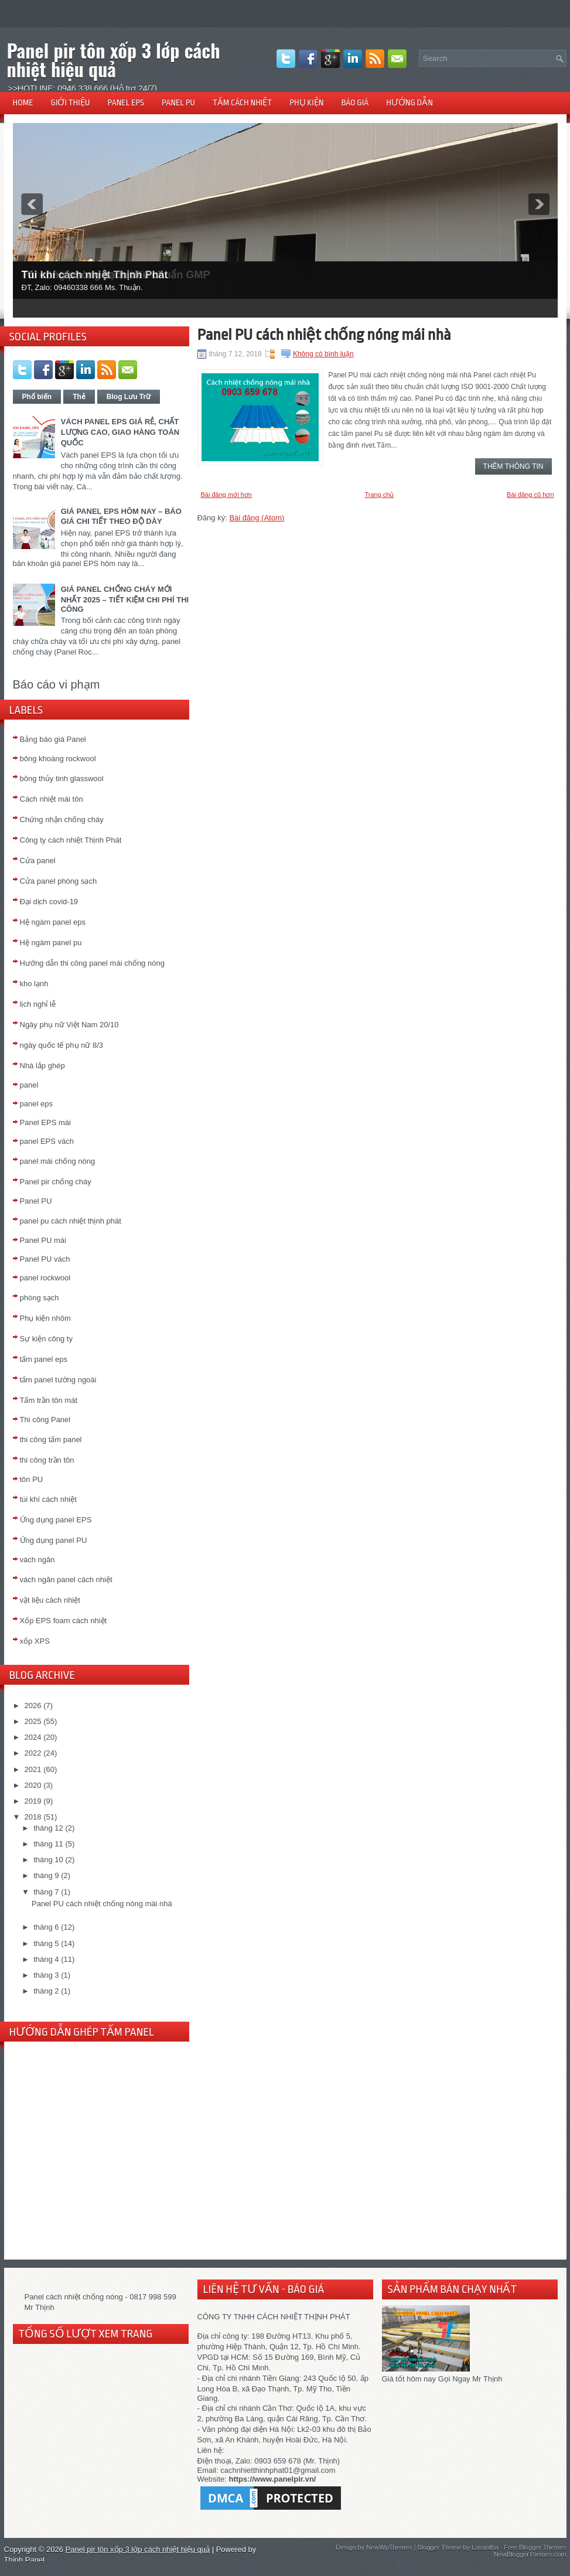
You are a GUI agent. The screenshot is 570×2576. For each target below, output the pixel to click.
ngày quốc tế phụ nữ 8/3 (62, 1045)
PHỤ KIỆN (306, 102)
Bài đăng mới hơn (226, 494)
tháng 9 (46, 1875)
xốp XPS (35, 1641)
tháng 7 (46, 1891)
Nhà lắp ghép (42, 1065)
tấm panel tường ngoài (58, 1379)
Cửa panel (38, 860)
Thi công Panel (45, 1419)
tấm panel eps (43, 1359)
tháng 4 (46, 1959)
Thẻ (79, 397)
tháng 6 (46, 1927)
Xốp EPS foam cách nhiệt (63, 1620)
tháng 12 (48, 1828)
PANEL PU (178, 102)
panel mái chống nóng (57, 1161)
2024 (33, 1737)
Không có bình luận (323, 354)
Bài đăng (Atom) (256, 517)
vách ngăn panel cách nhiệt (66, 1579)
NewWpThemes (389, 2547)
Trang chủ (379, 494)
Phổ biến (37, 397)
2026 (33, 1705)
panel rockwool (45, 1277)
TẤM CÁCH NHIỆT (242, 102)
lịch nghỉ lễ (38, 1004)
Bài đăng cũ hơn (530, 494)
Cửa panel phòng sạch (58, 881)
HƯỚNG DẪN (409, 102)
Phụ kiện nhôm (45, 1318)
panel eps (36, 1103)
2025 (33, 1721)
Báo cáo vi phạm (56, 684)
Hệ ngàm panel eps (53, 922)
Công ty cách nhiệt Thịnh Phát (71, 840)
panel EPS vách (47, 1141)
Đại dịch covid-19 (49, 901)
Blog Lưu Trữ (129, 397)
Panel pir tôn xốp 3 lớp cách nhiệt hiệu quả (113, 59)
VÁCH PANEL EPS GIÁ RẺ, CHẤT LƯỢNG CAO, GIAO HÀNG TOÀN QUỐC (120, 432)
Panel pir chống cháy (55, 1181)
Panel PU (36, 1201)
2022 (33, 1753)
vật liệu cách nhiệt (50, 1600)
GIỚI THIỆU (70, 102)
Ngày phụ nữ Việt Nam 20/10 (69, 1024)
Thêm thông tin (513, 466)
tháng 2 (46, 1990)
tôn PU (31, 1479)
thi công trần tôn (47, 1460)
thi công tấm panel (51, 1439)
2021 (33, 1769)
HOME (23, 102)
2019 (33, 1801)
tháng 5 (46, 1943)
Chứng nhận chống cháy (62, 819)
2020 (33, 1785)
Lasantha (485, 2547)
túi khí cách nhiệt (48, 1499)
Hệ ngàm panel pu (51, 942)
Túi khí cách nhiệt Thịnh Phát (95, 275)
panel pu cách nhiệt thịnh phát (70, 1221)
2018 (33, 1816)
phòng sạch (39, 1297)
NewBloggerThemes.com (530, 2554)
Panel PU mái (43, 1240)
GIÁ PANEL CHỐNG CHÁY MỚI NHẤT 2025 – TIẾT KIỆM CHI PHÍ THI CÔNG (125, 599)
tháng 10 (48, 1859)
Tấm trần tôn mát (49, 1400)
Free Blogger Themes (535, 2547)
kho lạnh (34, 983)
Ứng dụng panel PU (53, 1540)
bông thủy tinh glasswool (62, 778)
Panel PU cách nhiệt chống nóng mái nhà (102, 1903)
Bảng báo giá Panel (53, 739)
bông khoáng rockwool (58, 758)
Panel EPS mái (45, 1122)
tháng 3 (46, 1975)
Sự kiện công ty (46, 1338)
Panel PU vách (45, 1259)
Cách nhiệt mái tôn (51, 799)
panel (29, 1085)
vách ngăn (37, 1559)
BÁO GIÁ (354, 102)
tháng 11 (48, 1843)
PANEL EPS (125, 102)
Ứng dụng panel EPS (56, 1519)
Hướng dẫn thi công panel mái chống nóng (92, 963)
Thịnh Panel (24, 2559)
